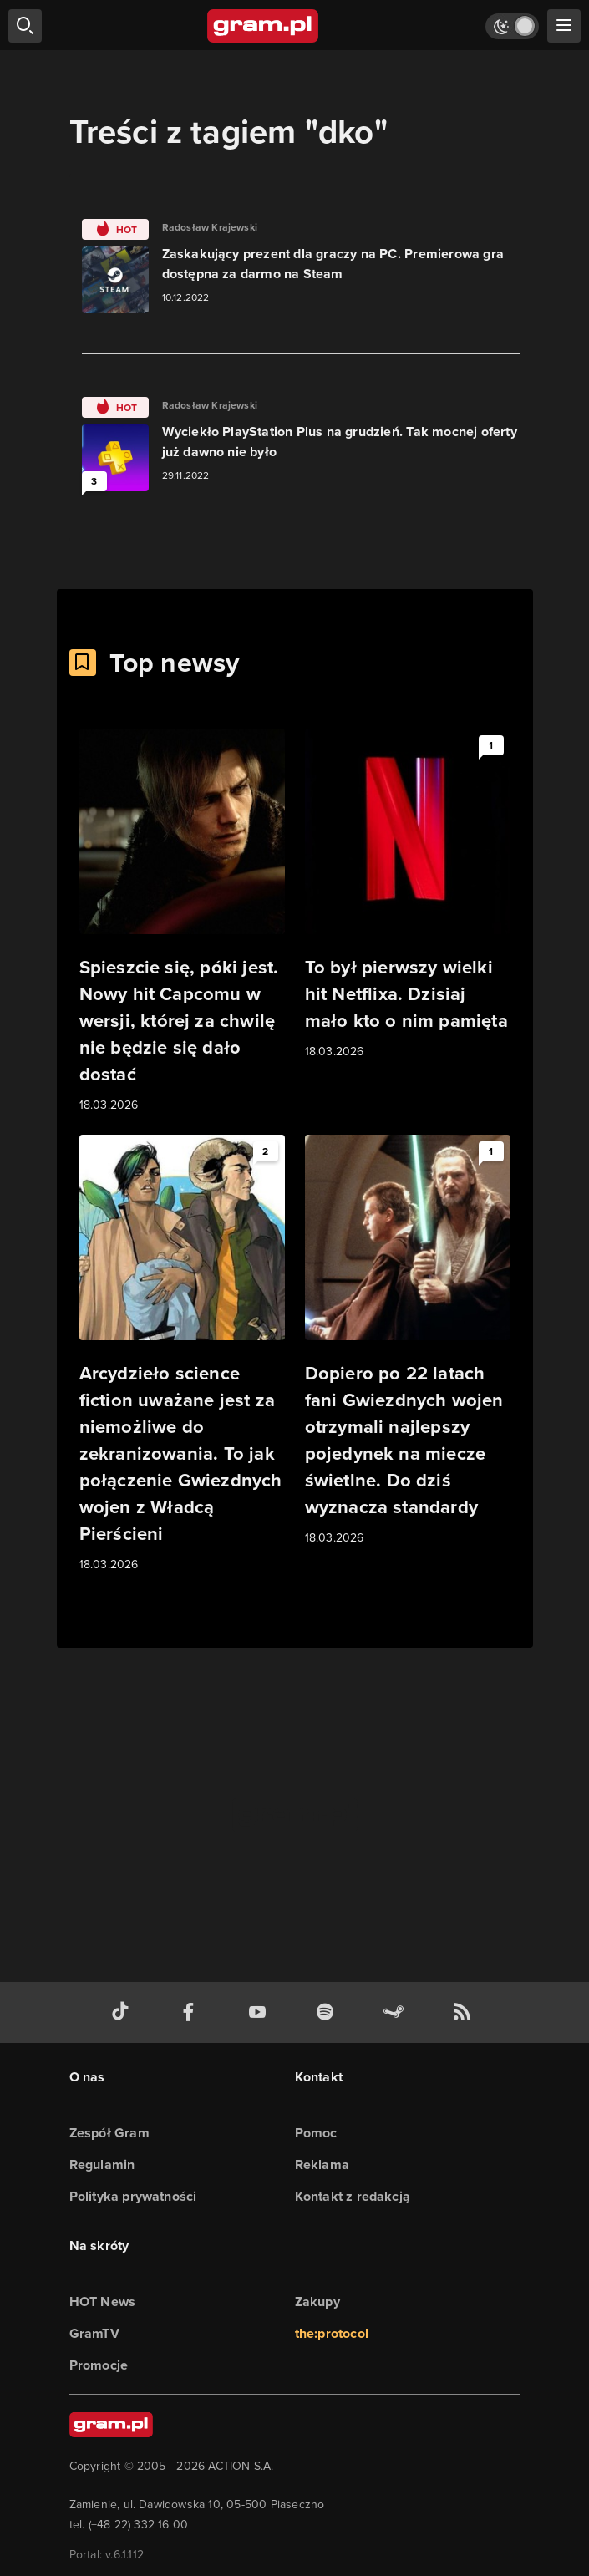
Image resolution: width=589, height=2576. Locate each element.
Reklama (322, 2164)
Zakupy (317, 2301)
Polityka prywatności (133, 2196)
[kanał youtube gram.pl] (260, 2012)
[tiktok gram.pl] (123, 2012)
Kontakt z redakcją (353, 2196)
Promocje (99, 2365)
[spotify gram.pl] (328, 2012)
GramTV (94, 2333)
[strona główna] (263, 26)
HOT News (102, 2301)
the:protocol (331, 2333)
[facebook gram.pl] (192, 2012)
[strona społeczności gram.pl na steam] (396, 2012)
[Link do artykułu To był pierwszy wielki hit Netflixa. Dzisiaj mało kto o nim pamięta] (407, 895)
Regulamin (102, 2164)
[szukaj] (25, 26)
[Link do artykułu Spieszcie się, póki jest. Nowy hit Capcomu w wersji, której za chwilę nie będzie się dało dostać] (182, 922)
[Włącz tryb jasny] (512, 26)
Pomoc (316, 2132)
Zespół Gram (109, 2132)
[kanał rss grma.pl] (465, 2012)
